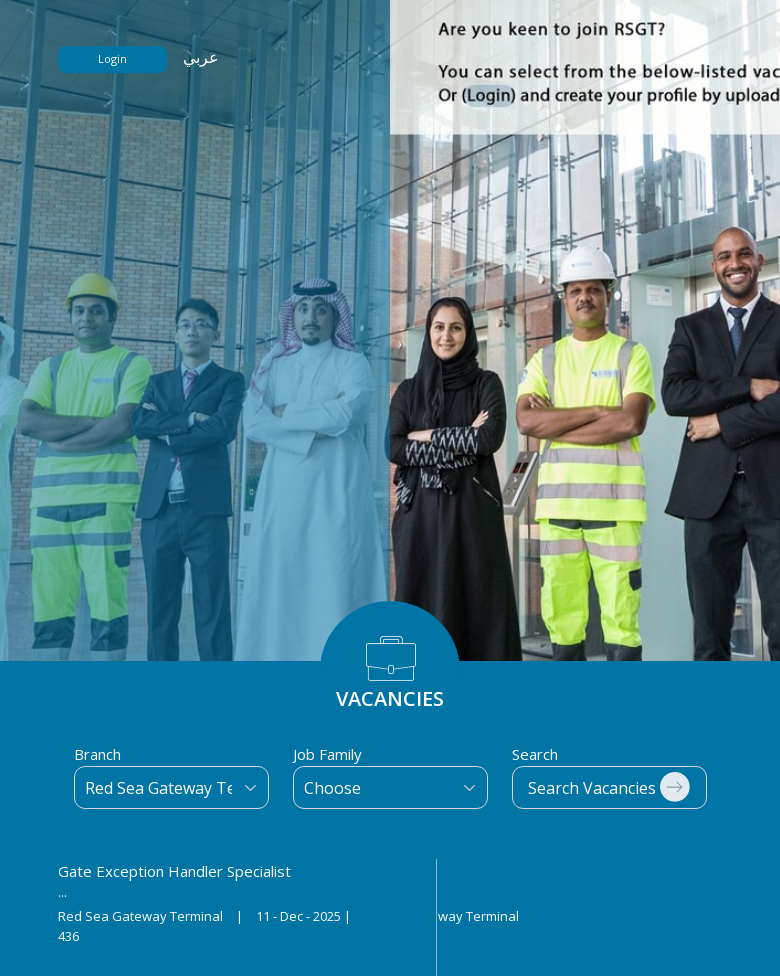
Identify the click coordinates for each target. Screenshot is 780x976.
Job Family (327, 754)
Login (112, 58)
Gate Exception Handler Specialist (174, 871)
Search (535, 754)
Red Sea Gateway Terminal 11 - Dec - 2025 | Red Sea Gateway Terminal (288, 916)
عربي (201, 57)
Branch (97, 754)
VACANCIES (390, 698)
